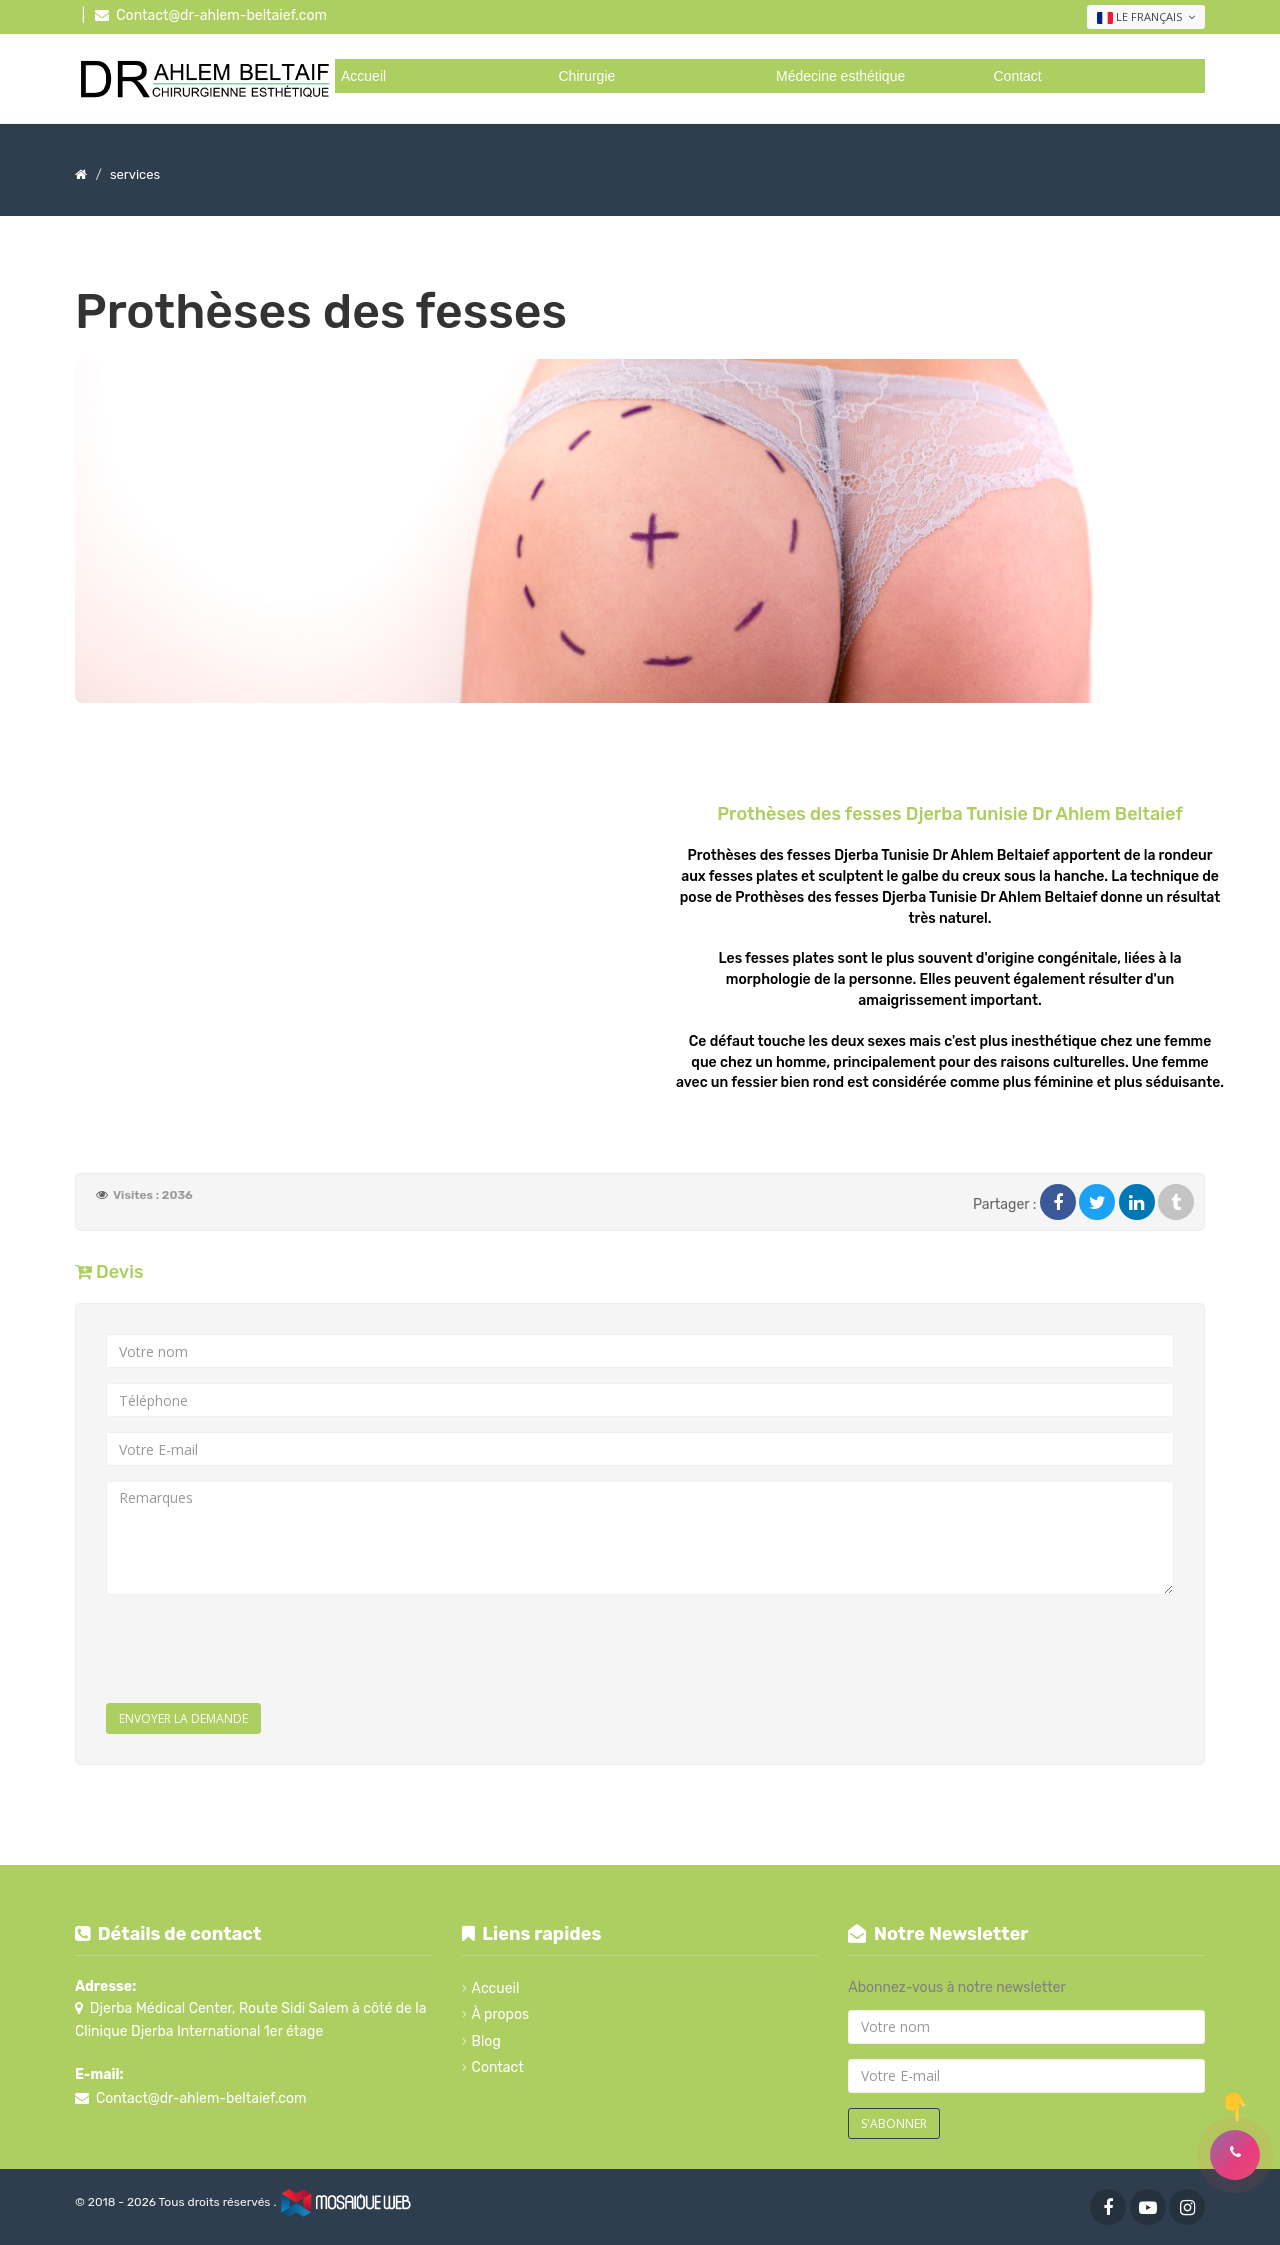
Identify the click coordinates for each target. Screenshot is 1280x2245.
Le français (1146, 17)
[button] (1235, 2155)
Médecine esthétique (840, 76)
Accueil (363, 76)
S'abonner (894, 2123)
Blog (486, 2041)
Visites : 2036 (153, 1195)
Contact (1018, 76)
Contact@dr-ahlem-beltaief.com (221, 15)
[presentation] (258, 1649)
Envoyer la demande (183, 1718)
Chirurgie (587, 76)
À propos (501, 2014)
